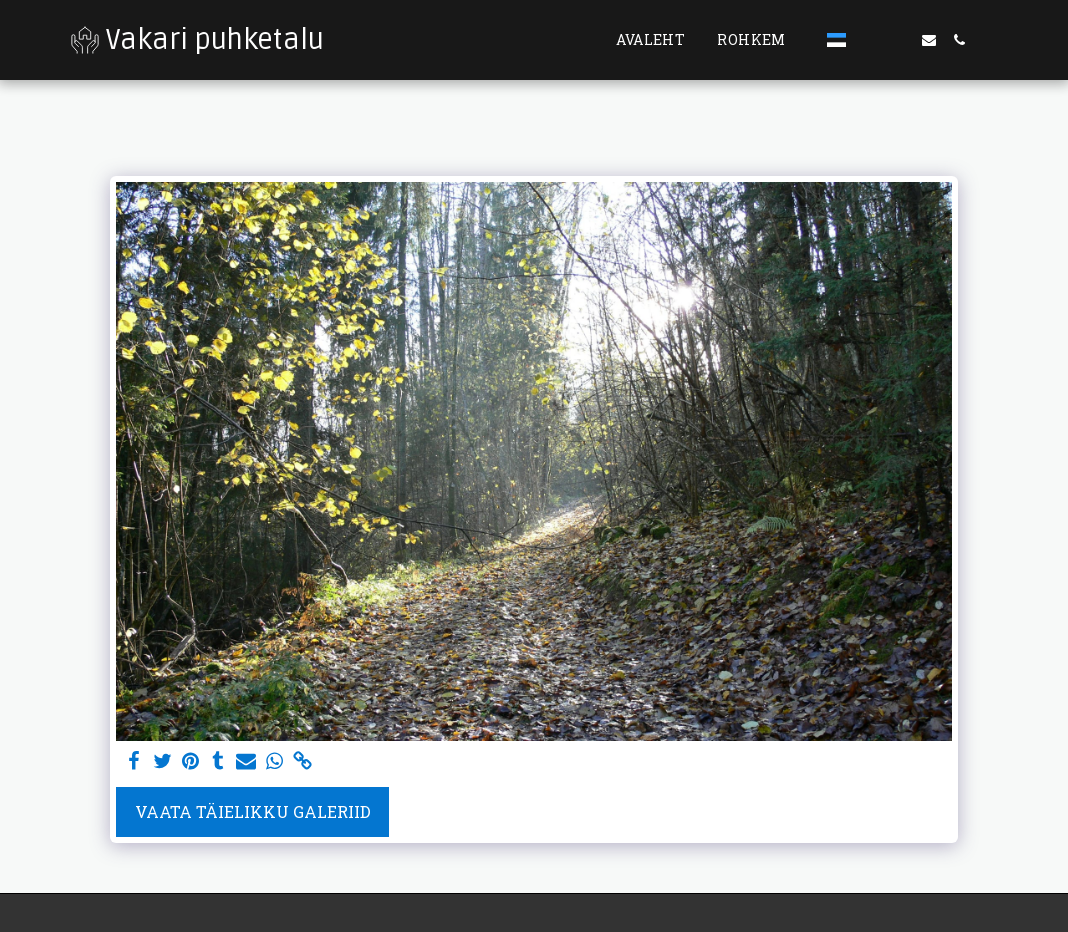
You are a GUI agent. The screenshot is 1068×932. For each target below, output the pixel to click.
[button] (869, 40)
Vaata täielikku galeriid (253, 811)
